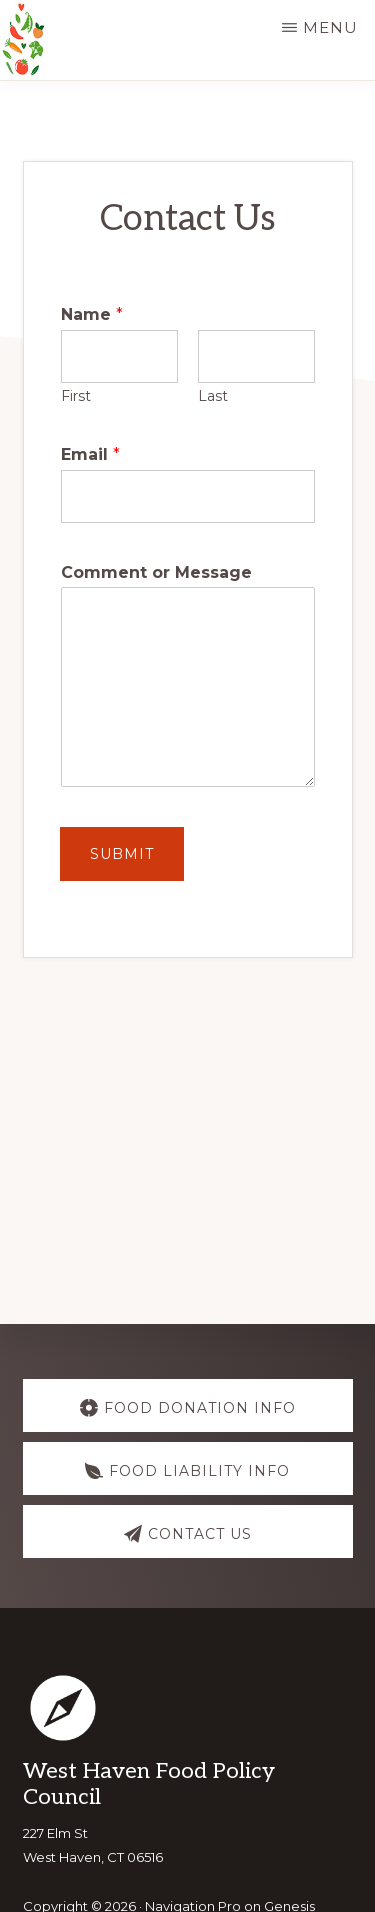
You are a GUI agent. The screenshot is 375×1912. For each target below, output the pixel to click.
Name (92, 314)
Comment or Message (156, 572)
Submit (122, 854)
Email (90, 454)
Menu (330, 27)
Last (213, 396)
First (76, 396)
